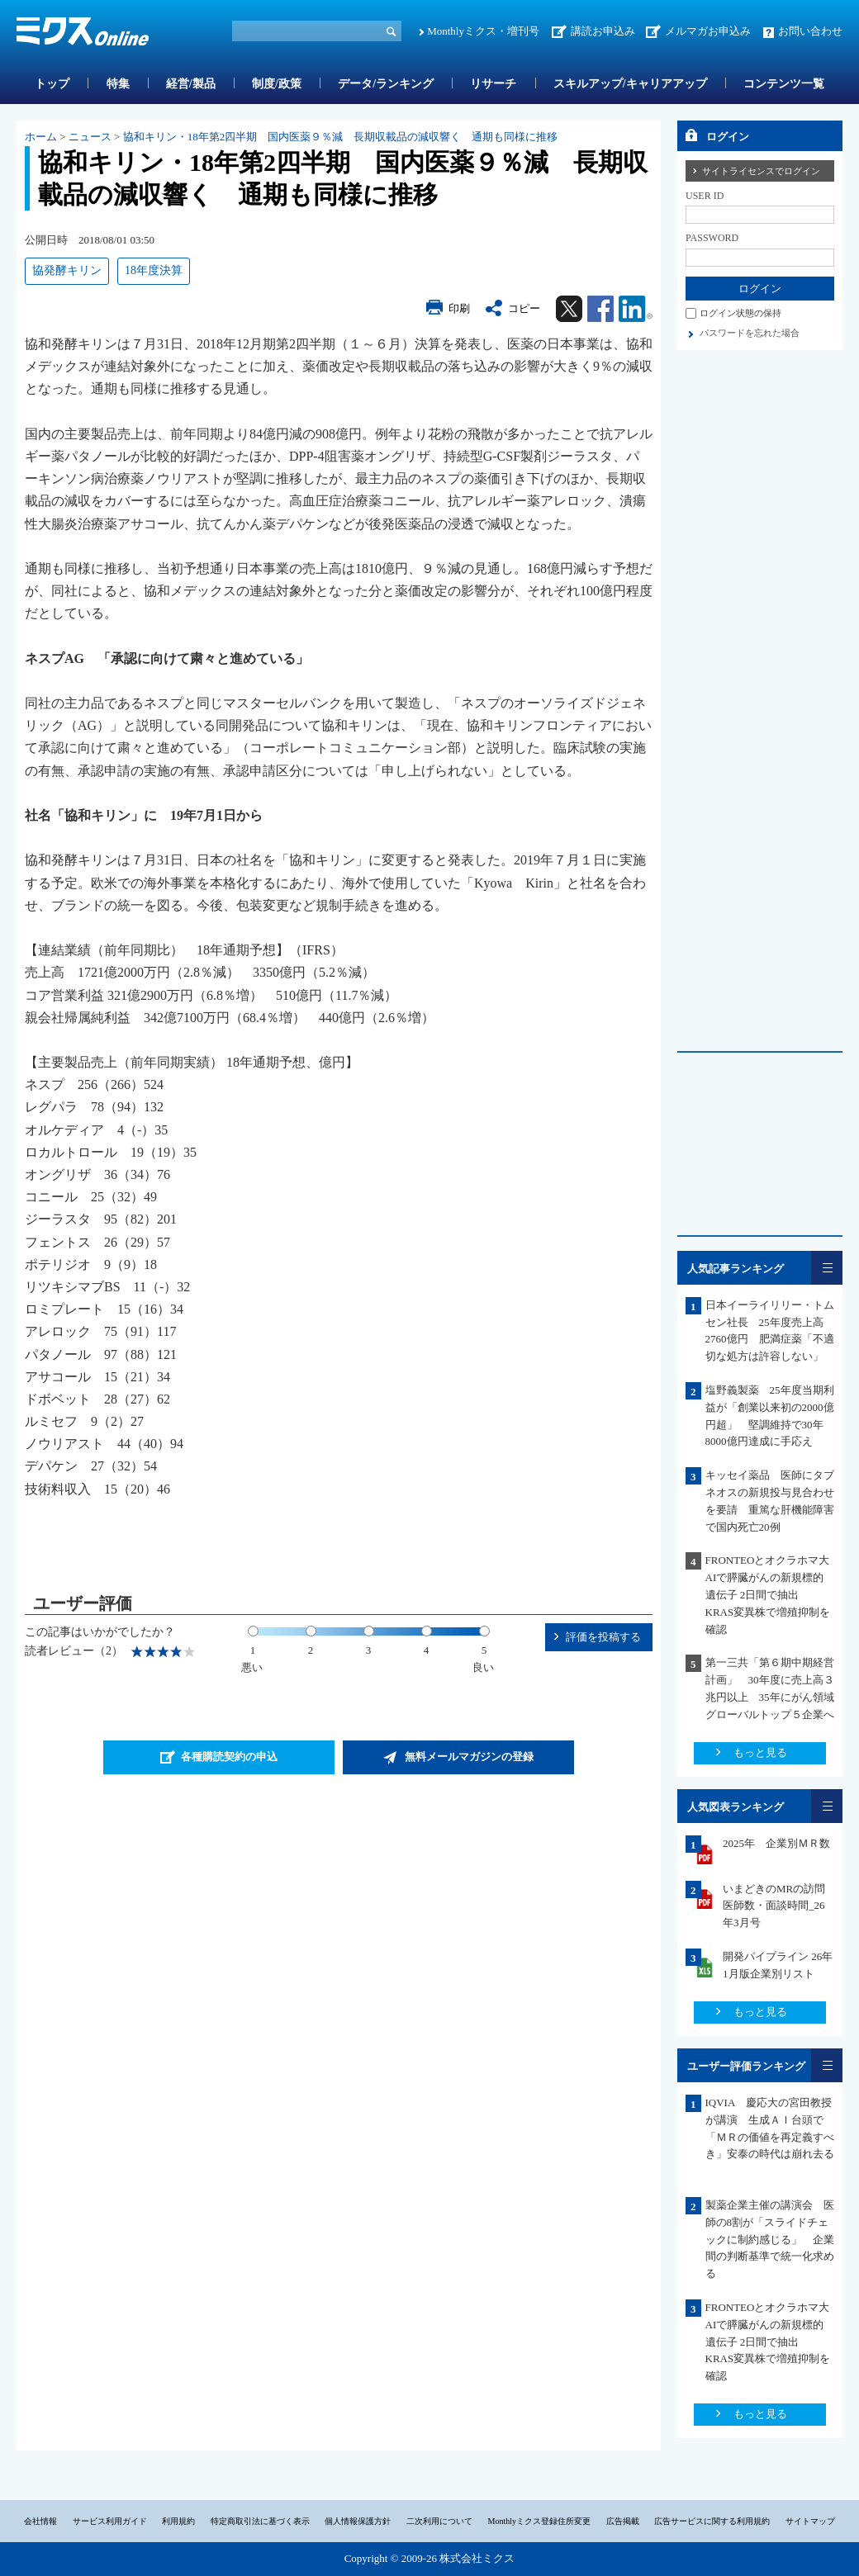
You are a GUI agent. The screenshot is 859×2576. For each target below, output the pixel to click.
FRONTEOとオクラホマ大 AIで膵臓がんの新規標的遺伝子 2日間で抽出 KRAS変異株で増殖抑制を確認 (773, 1594)
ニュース (90, 136)
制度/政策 (276, 84)
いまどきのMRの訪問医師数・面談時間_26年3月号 (774, 1906)
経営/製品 (191, 84)
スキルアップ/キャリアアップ (630, 84)
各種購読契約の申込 (229, 1756)
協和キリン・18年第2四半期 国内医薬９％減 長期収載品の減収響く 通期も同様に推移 (340, 136)
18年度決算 (154, 270)
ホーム (41, 136)
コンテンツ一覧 (783, 84)
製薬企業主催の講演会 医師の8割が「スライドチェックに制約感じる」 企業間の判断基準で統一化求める (769, 2239)
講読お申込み (603, 31)
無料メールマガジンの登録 (469, 1756)
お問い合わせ (810, 31)
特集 (118, 84)
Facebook (600, 309)
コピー (524, 308)
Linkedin (636, 309)
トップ (52, 84)
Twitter (569, 309)
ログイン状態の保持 (740, 313)
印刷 (459, 308)
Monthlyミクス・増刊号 (483, 31)
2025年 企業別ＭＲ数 (776, 1843)
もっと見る (760, 1752)
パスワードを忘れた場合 (750, 333)
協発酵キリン (67, 270)
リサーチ (493, 84)
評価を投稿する (603, 1637)
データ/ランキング (386, 84)
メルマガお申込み (708, 31)
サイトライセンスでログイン (761, 171)
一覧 (826, 1268)
